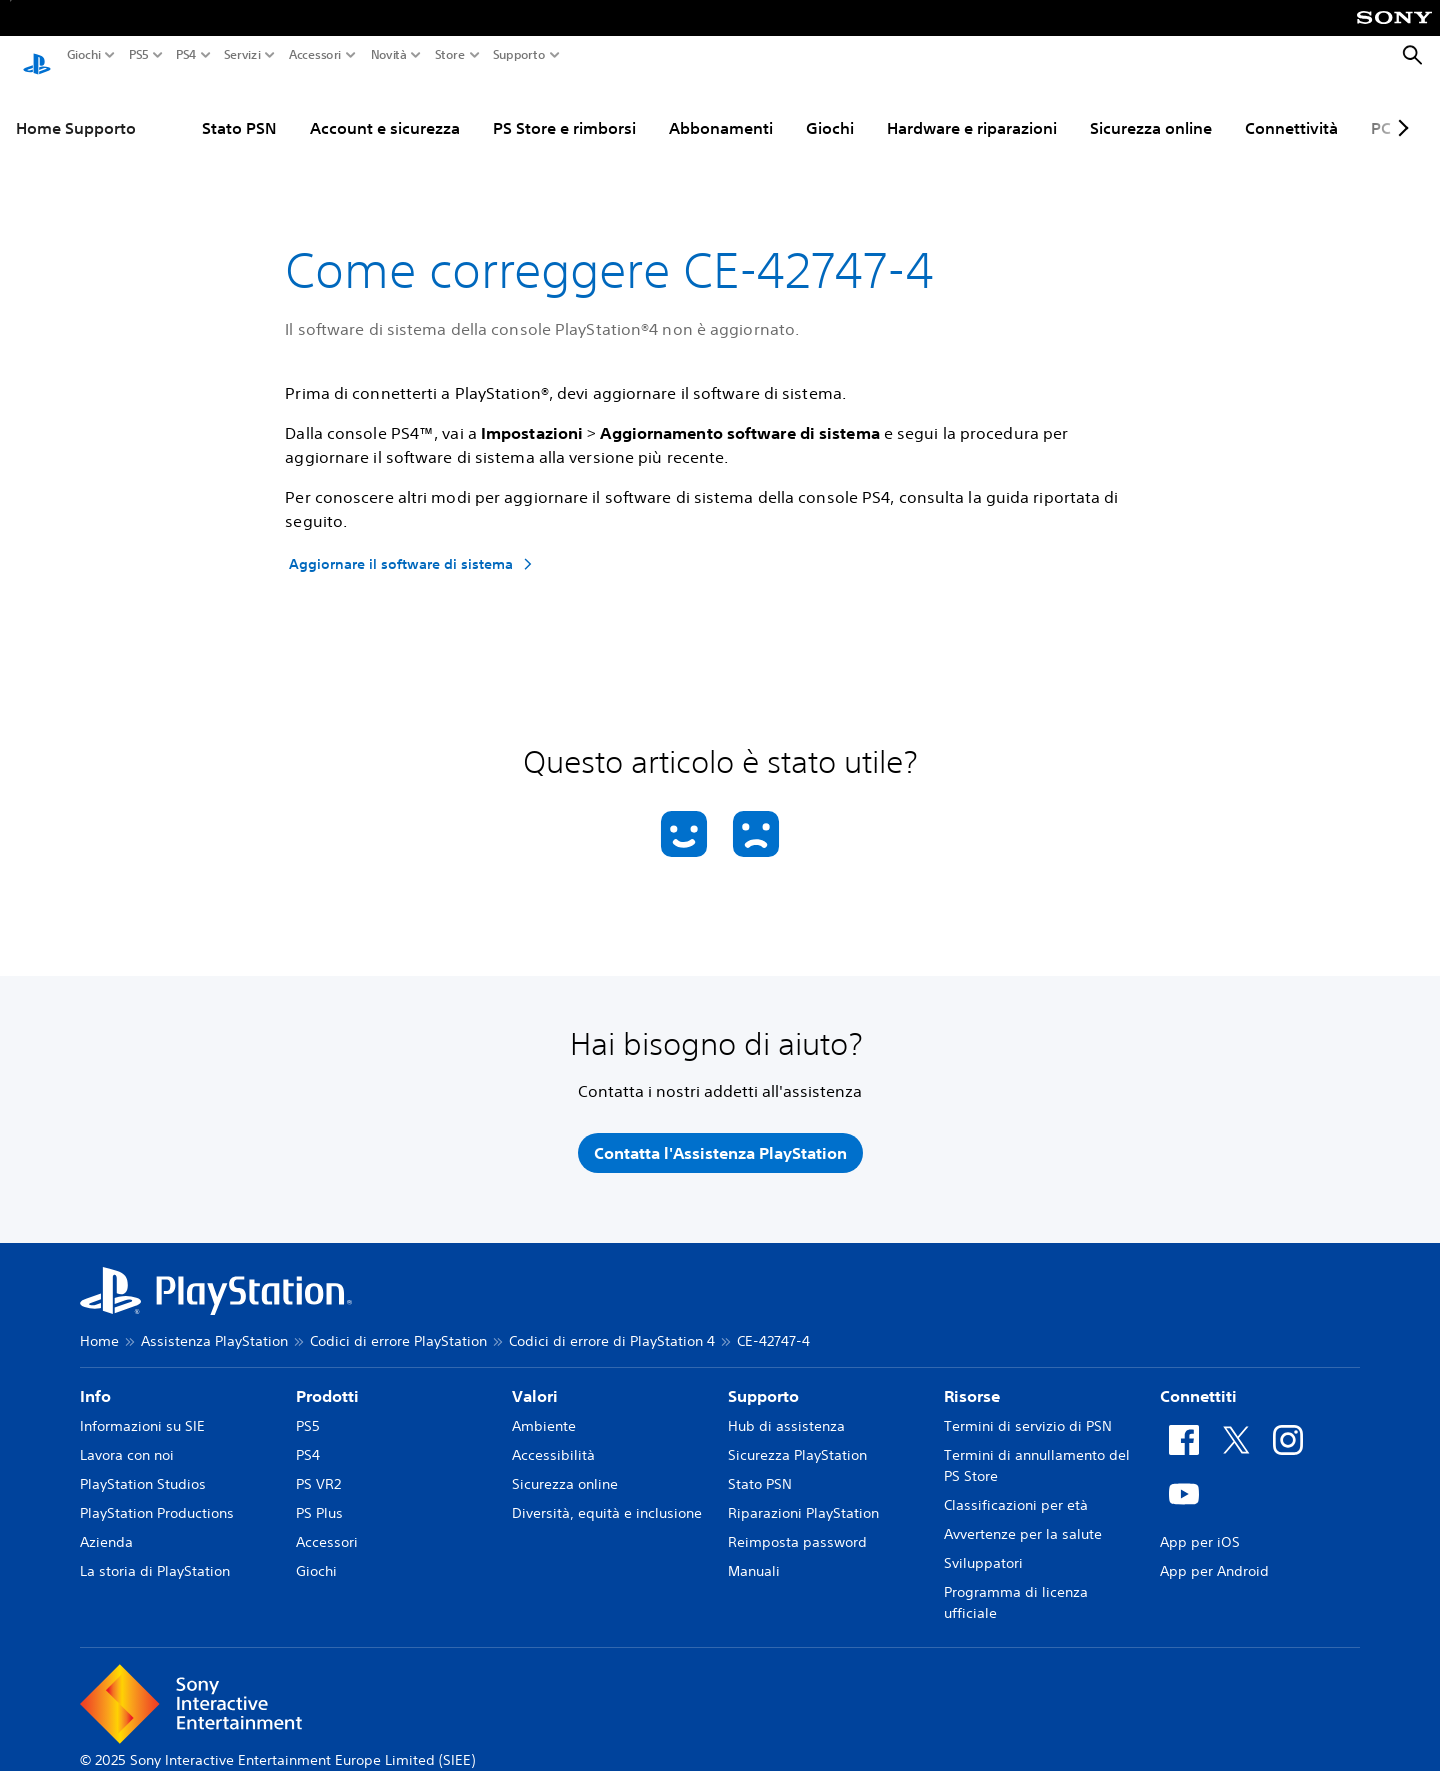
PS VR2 (318, 1465)
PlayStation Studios (143, 1465)
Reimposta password (797, 1523)
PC (1302, 109)
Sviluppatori (983, 1544)
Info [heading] (95, 1377)
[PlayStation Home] (37, 56)
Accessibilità (553, 1436)
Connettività (1212, 109)
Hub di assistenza (786, 1407)
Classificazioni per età (1016, 1486)
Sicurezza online (1072, 109)
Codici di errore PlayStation (398, 1322)
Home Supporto (76, 109)
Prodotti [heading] (327, 1377)
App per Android (1214, 1552)
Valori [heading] (535, 1377)
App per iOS (1200, 1523)
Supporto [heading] (763, 1377)
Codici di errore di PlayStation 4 (612, 1322)
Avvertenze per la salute (1023, 1515)
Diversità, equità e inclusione (607, 1494)
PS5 (139, 55)
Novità (389, 55)
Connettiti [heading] (1198, 1377)
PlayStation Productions (157, 1494)
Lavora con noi (127, 1436)
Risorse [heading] (972, 1377)
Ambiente (544, 1407)
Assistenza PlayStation (214, 1322)
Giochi (84, 55)
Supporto (519, 55)
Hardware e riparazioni (893, 109)
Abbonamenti (642, 109)
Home (99, 1322)
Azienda (106, 1523)
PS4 (186, 55)
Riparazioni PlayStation (803, 1494)
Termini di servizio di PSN (1028, 1407)
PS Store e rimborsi (485, 109)
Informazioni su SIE (142, 1407)
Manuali (754, 1552)
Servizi (242, 55)
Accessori (315, 55)
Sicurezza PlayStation (797, 1436)
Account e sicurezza (306, 109)
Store (450, 55)
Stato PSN (160, 109)
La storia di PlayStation (155, 1552)
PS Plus (319, 1494)
